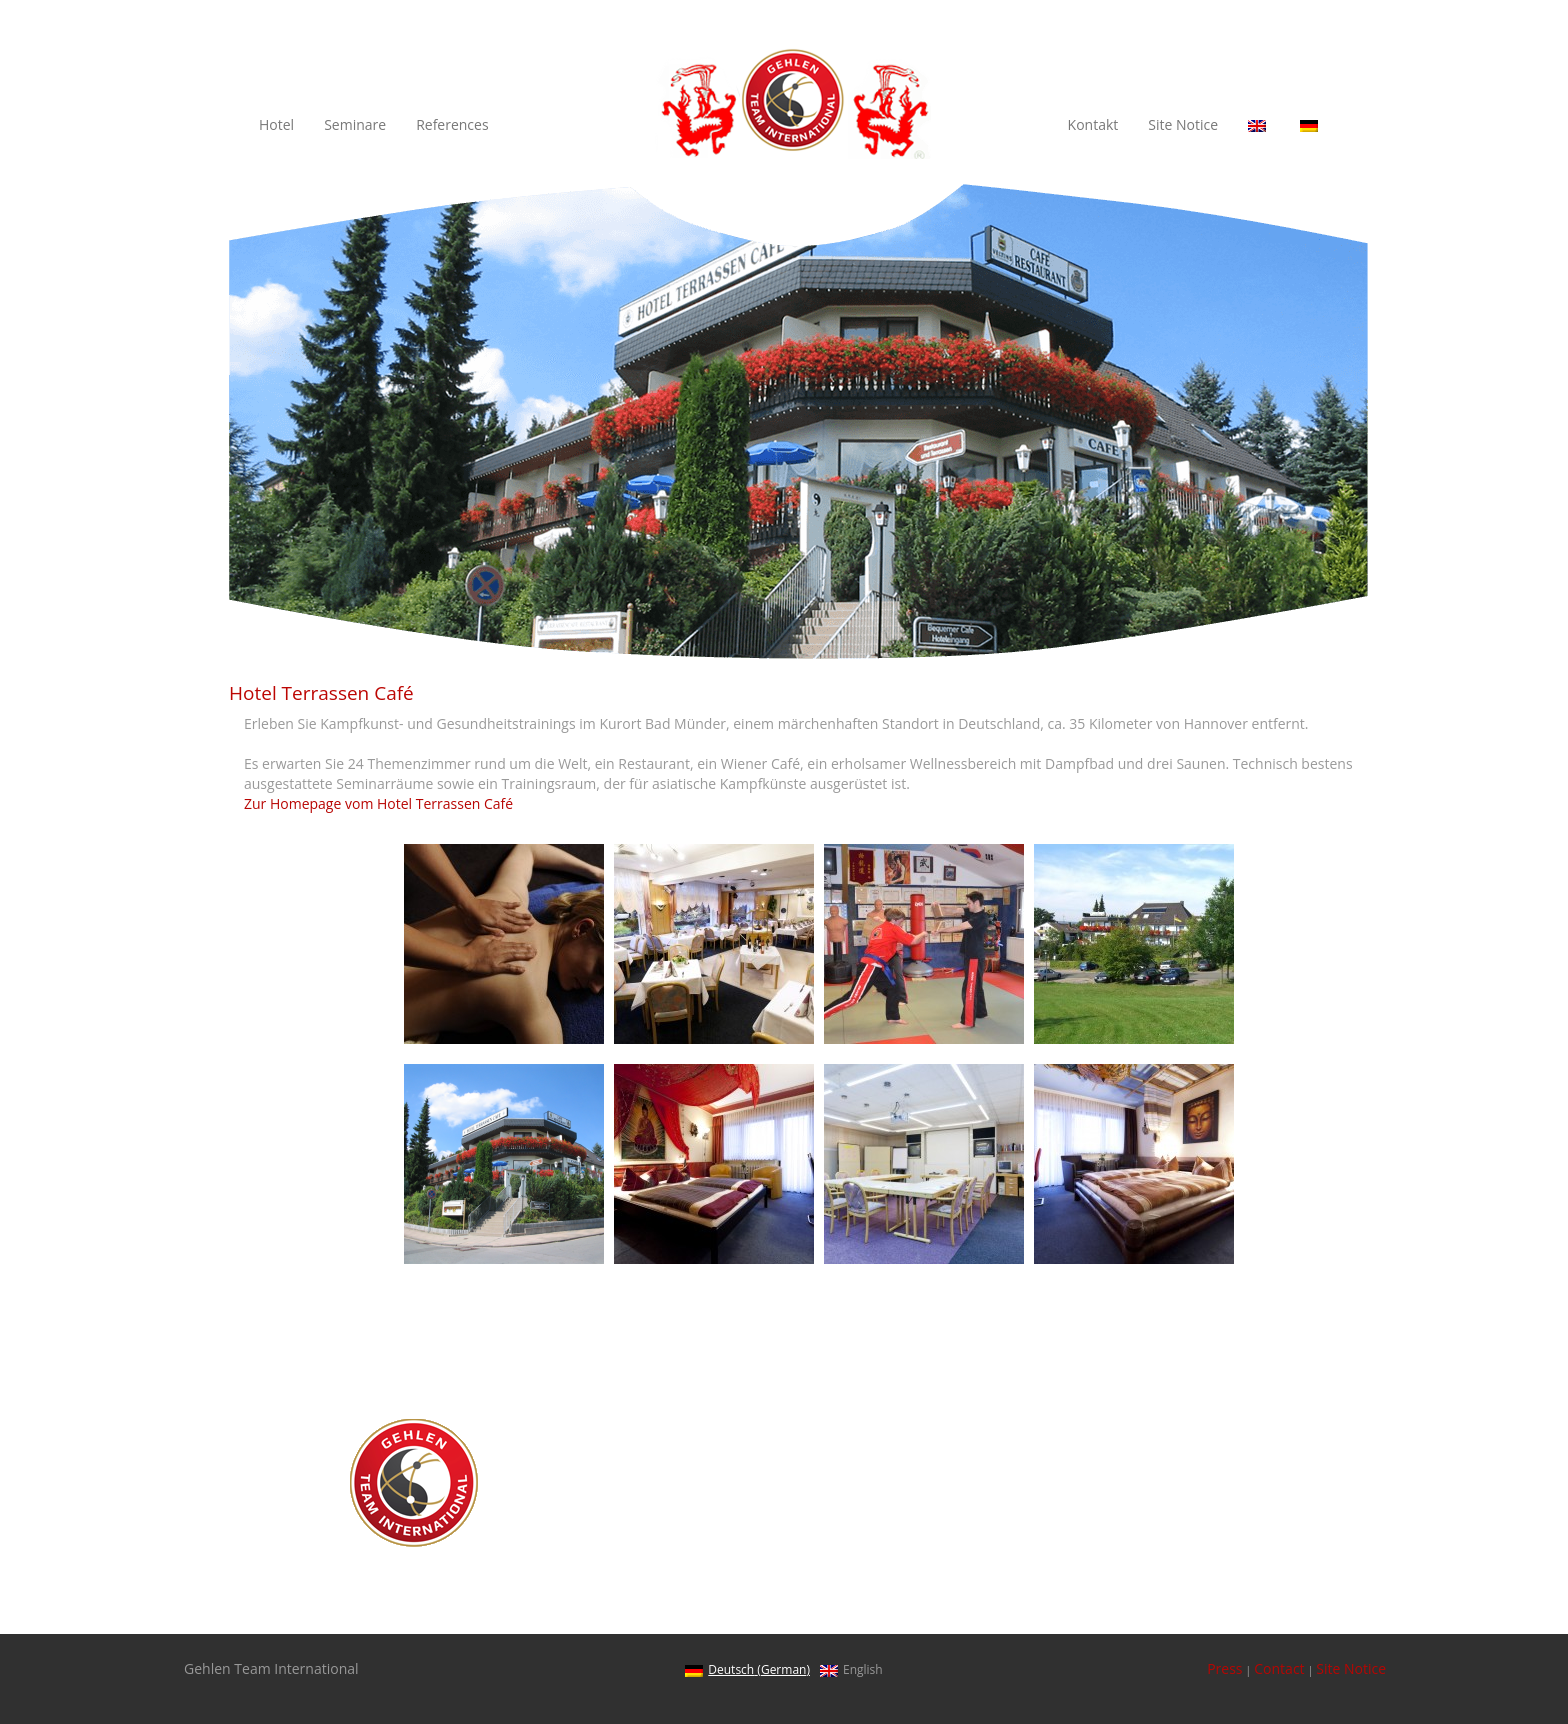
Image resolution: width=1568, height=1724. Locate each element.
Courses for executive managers (1129, 1542)
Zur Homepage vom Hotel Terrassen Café (378, 803)
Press (1224, 1668)
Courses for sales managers (1115, 1520)
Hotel (276, 124)
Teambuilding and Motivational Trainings (1158, 1498)
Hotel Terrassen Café (1093, 1587)
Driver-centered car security (1115, 1475)
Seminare (355, 124)
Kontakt (1093, 124)
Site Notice (1183, 124)
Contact (1279, 1668)
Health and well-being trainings (1126, 1453)
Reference (1058, 1565)
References (452, 124)
